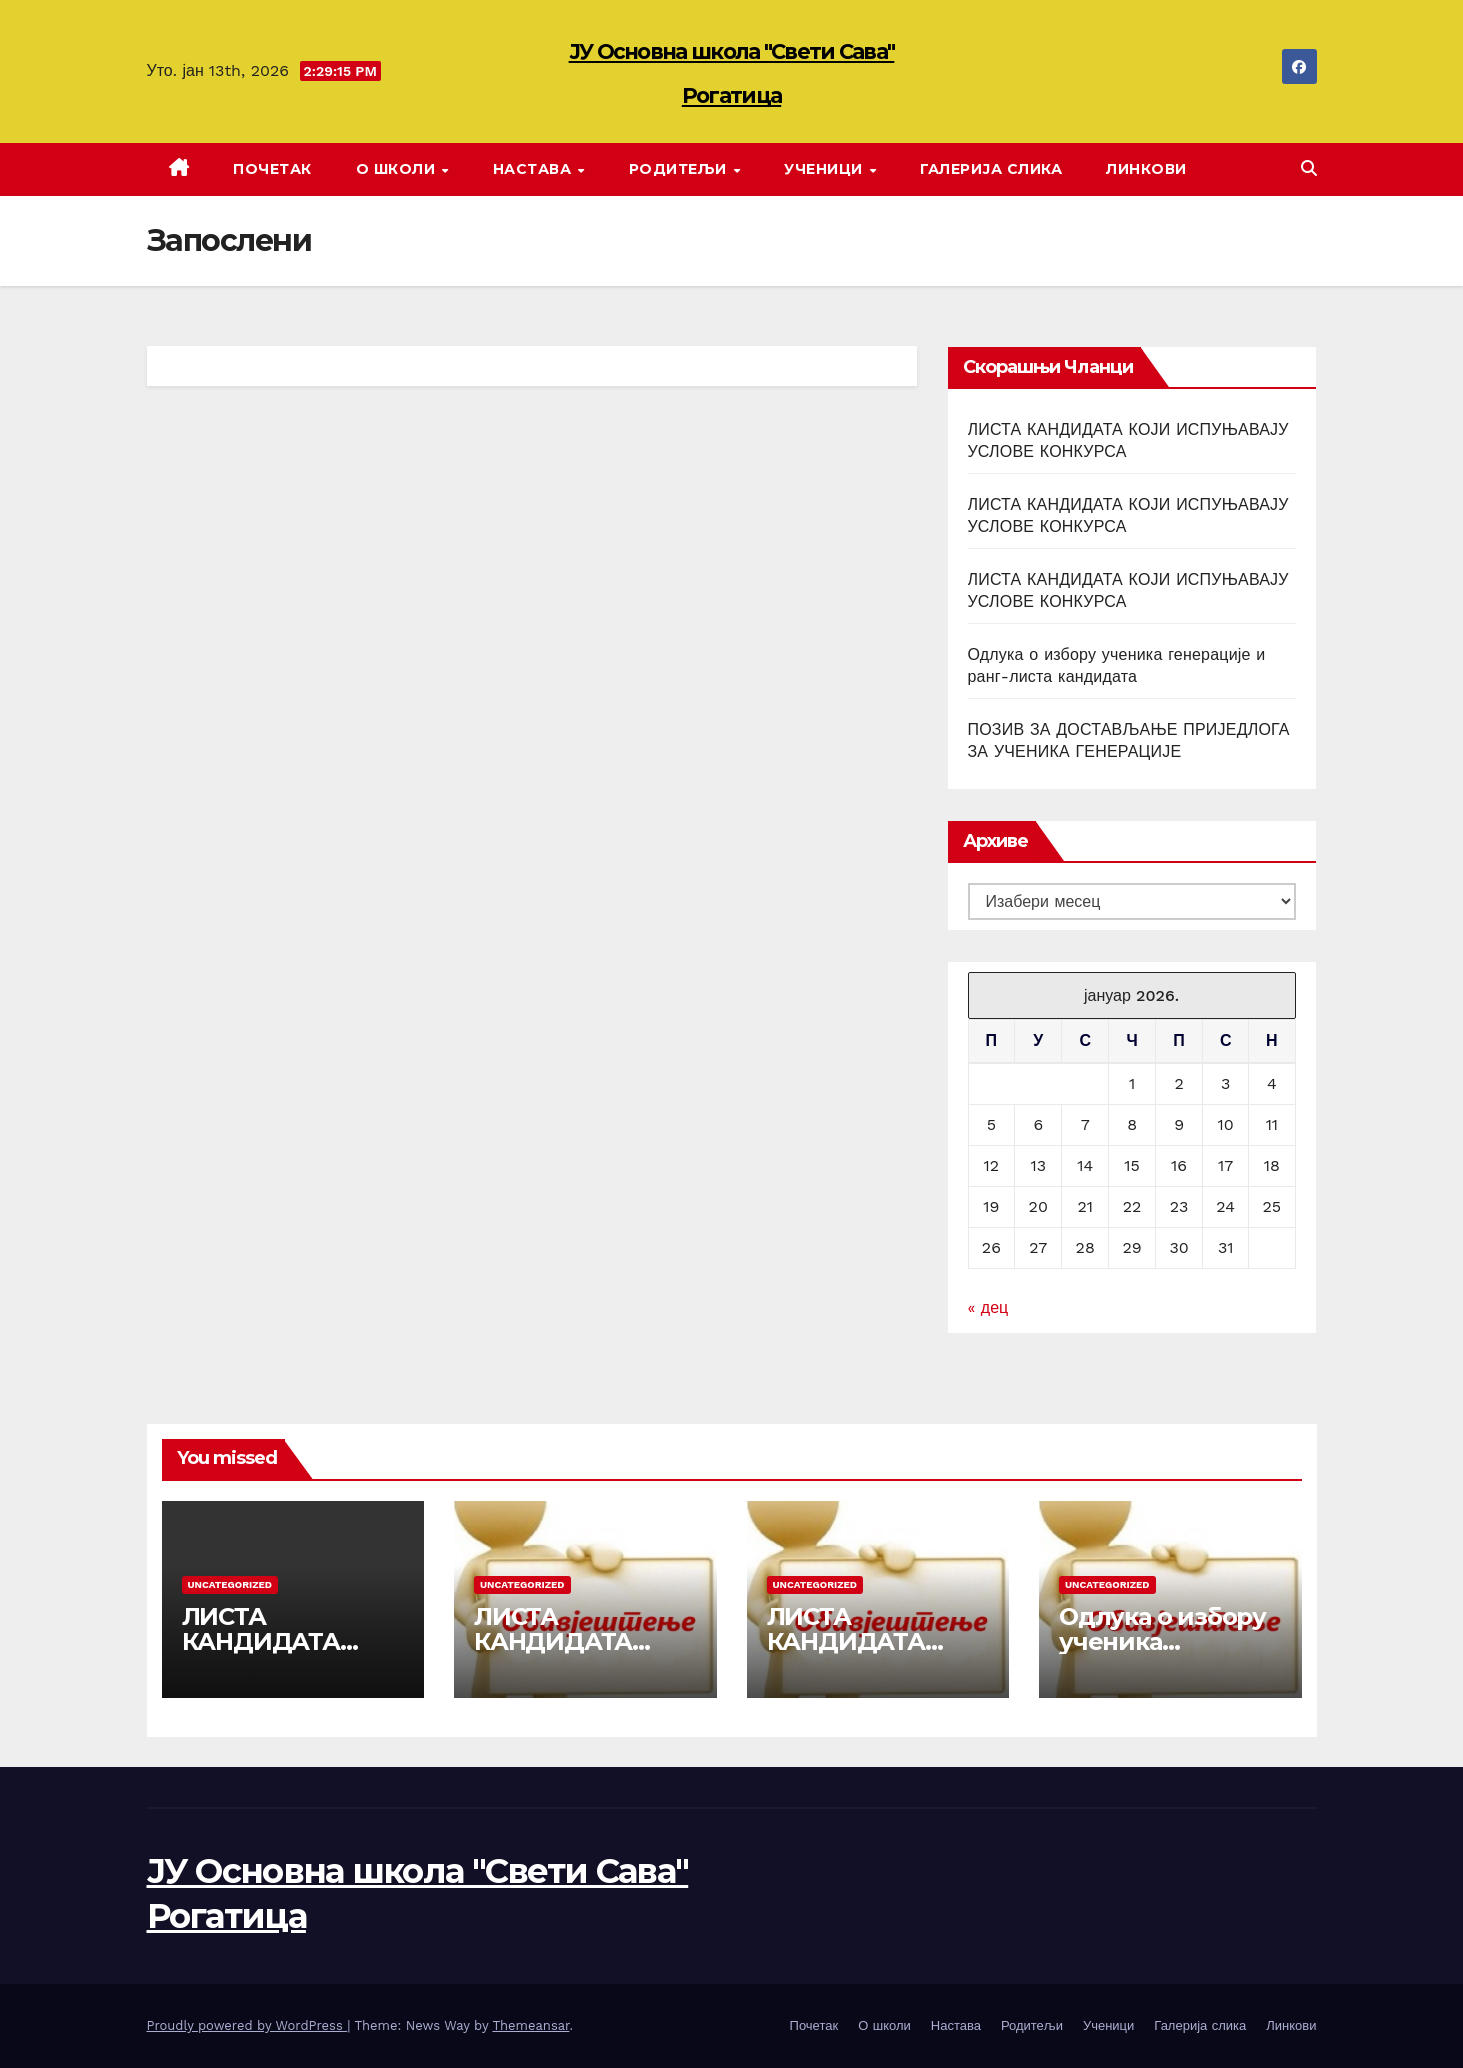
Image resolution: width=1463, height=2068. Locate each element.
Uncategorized (230, 1584)
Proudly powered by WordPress (247, 2025)
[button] (1309, 168)
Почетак (272, 169)
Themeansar (530, 2025)
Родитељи (680, 169)
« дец (988, 1307)
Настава (534, 169)
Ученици (825, 169)
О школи (398, 169)
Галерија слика (991, 169)
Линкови (1146, 169)
